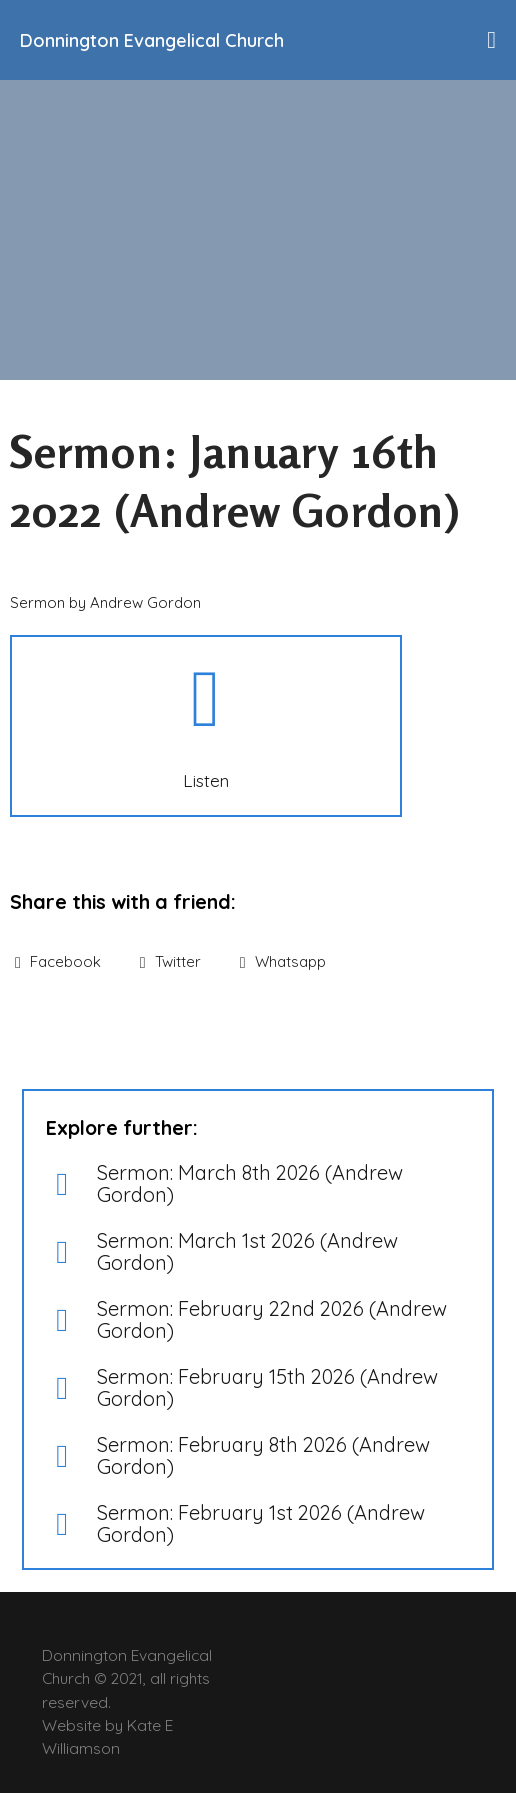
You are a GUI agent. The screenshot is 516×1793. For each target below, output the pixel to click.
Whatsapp (283, 961)
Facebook (58, 961)
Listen (206, 780)
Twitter (170, 961)
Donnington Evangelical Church (152, 40)
